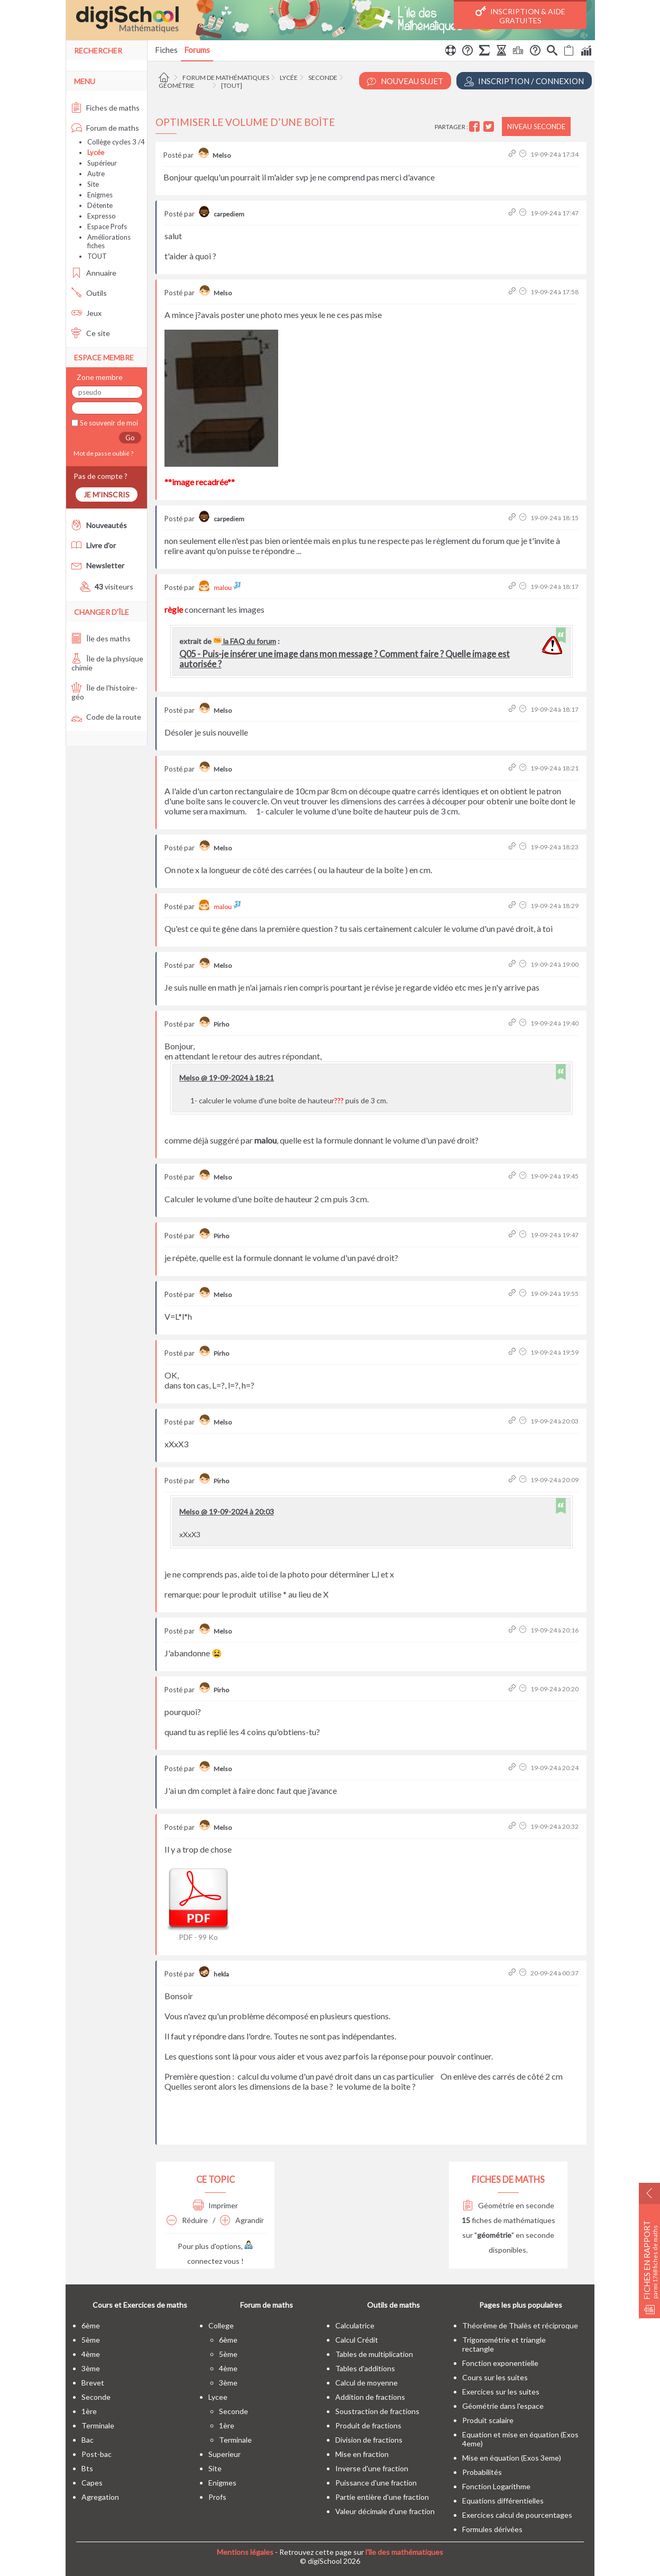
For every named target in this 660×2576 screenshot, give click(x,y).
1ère (89, 2411)
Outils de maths (393, 2304)
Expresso (101, 216)
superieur (224, 2454)
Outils (89, 292)
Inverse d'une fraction (371, 2468)
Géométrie (177, 85)
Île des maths (101, 638)
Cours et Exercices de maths (140, 2304)
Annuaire (93, 272)
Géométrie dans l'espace (503, 2405)
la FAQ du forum (244, 641)
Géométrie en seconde (508, 2205)
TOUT (97, 256)
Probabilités (482, 2472)
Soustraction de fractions (377, 2411)
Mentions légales (245, 2551)
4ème (90, 2354)
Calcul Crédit (356, 2339)
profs (217, 2496)
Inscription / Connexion (524, 81)
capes (92, 2482)
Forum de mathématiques (225, 77)
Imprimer (215, 2205)
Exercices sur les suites (500, 2391)
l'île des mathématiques (404, 2551)
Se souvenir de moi (108, 423)
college (221, 2325)
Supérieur (102, 163)
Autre (96, 173)
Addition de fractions (370, 2396)
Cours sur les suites (495, 2377)
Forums (197, 50)
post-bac (96, 2454)
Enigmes (100, 195)
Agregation (100, 2496)
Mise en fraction (362, 2454)
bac (87, 2439)
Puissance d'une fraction (376, 2482)
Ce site (90, 333)
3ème (90, 2368)
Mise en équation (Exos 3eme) (511, 2457)
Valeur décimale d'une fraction (385, 2511)
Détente (100, 205)
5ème (90, 2339)
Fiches (166, 50)
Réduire (187, 2220)
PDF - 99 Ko (198, 1903)
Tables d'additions (365, 2368)
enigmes (222, 2482)
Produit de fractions (368, 2425)
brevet (92, 2382)
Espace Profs (107, 226)
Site (93, 184)
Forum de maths (105, 127)
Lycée (289, 77)
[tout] (231, 85)
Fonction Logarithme (496, 2486)
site (215, 2468)
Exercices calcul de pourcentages (517, 2514)
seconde (96, 2396)
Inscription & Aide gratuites (520, 15)
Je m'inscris (107, 494)
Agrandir (242, 2220)
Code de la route (106, 716)
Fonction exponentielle (500, 2363)
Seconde (322, 77)
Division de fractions (368, 2439)
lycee (217, 2396)
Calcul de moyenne (366, 2382)
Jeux (86, 313)
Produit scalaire (488, 2420)
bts (87, 2468)
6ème (90, 2325)
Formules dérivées (492, 2529)
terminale (97, 2425)
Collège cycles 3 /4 (116, 142)
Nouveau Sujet (405, 81)
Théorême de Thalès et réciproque (520, 2325)
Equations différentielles (503, 2500)
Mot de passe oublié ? (102, 453)
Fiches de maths (105, 107)
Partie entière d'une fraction (382, 2496)
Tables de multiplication (374, 2354)
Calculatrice (354, 2325)
